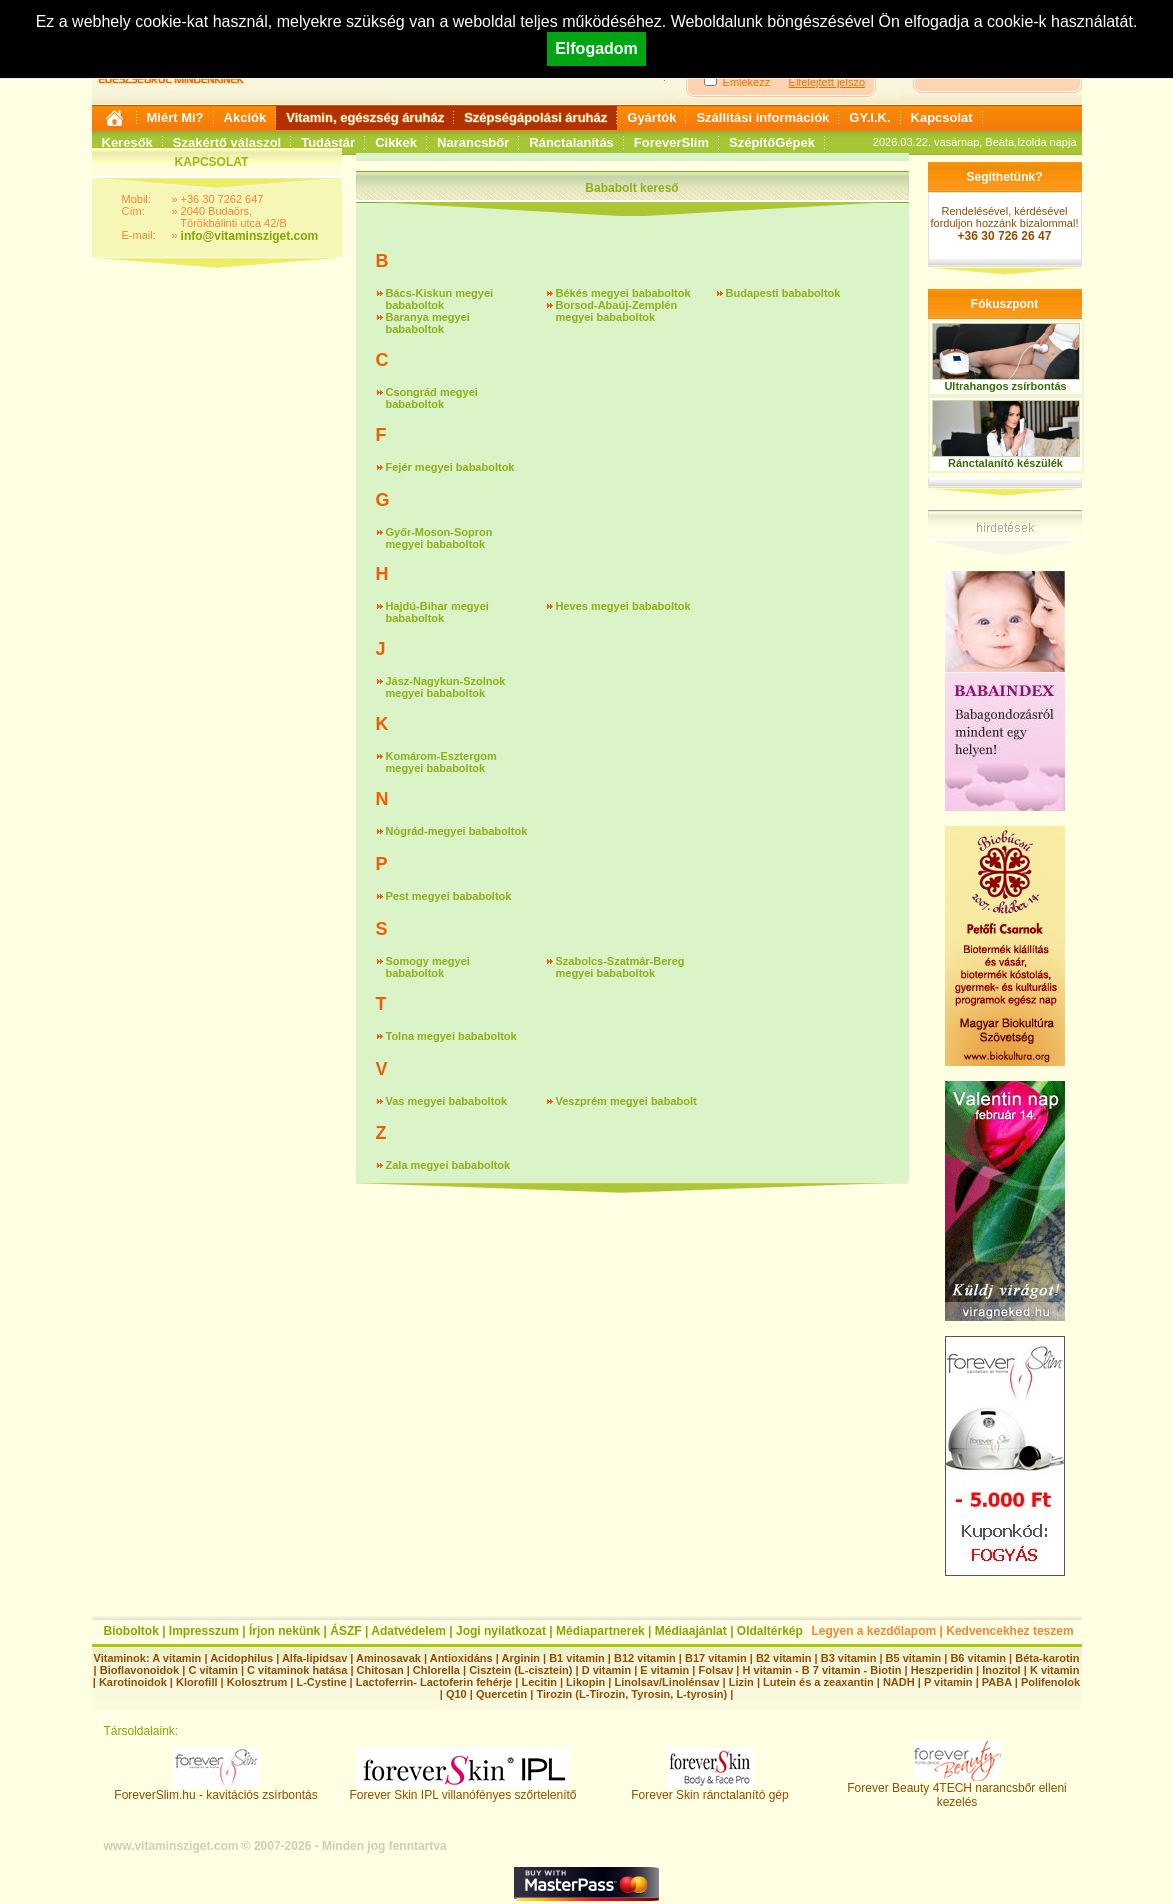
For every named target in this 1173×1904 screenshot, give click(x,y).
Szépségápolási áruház (535, 117)
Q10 (456, 1694)
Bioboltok (131, 1631)
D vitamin (607, 1670)
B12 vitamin (645, 1658)
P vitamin (950, 1682)
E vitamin (664, 1670)
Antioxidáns (461, 1658)
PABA (998, 1682)
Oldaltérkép (770, 1631)
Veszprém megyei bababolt (626, 1101)
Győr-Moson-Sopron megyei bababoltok (439, 538)
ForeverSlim (671, 142)
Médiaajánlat (691, 1631)
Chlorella (436, 1670)
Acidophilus (241, 1658)
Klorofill (197, 1682)
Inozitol (1001, 1670)
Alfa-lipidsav (314, 1658)
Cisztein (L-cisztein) (520, 1670)
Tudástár (328, 142)
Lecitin (538, 1682)
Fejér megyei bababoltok (450, 467)
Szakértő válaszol (227, 142)
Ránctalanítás (571, 142)
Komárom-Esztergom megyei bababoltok (441, 762)
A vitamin (176, 1658)
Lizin (741, 1682)
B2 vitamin (784, 1658)
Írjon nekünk (284, 1631)
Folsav (715, 1670)
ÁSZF (345, 1631)
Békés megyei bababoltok (623, 293)
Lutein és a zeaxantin (818, 1682)
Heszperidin (943, 1670)
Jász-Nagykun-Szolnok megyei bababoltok (446, 687)
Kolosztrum (257, 1682)
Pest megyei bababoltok (449, 896)
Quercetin (501, 1694)
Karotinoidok (133, 1682)
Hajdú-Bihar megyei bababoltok (437, 612)
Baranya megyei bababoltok (428, 323)
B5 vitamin (914, 1658)
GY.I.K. (869, 117)
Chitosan (380, 1670)
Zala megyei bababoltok (448, 1165)
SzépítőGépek (772, 142)
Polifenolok (1050, 1682)
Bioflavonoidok (139, 1670)
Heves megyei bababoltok (623, 606)
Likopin (585, 1682)
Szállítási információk (762, 117)
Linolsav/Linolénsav (666, 1682)
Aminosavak (388, 1658)
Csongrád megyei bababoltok (432, 398)
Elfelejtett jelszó (827, 82)
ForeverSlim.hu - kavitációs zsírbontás (215, 1789)
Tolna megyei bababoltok (451, 1036)
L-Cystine (321, 1682)
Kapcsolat (942, 117)
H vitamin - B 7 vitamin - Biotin (822, 1670)
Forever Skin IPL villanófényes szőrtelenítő (463, 1789)
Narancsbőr (473, 142)
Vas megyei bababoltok (447, 1101)
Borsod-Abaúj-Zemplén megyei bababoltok (617, 311)
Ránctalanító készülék (1005, 463)
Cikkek (396, 142)
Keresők (127, 142)
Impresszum (204, 1631)
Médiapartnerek (600, 1631)
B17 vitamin (716, 1658)
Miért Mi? (175, 117)
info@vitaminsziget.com (250, 236)
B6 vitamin (978, 1658)
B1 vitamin (577, 1658)
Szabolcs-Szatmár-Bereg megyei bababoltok (620, 967)
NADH (899, 1682)
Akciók (245, 117)
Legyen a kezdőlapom (874, 1631)
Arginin (520, 1658)
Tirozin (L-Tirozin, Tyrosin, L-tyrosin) (631, 1694)
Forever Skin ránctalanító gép (709, 1789)
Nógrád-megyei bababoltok (457, 831)
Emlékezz (747, 82)
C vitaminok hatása (297, 1670)
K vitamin (1055, 1670)
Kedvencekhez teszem (1009, 1631)
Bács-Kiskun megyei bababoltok (440, 299)
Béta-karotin (1047, 1658)
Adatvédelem (408, 1631)
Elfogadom (596, 48)
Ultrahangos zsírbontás (1005, 386)
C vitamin (213, 1670)
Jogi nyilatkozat (501, 1631)
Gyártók (651, 117)
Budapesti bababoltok (783, 293)
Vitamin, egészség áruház (365, 117)
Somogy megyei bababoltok (428, 967)
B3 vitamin (849, 1658)
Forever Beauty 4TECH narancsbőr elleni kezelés (956, 1789)
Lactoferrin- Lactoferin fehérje (434, 1682)
